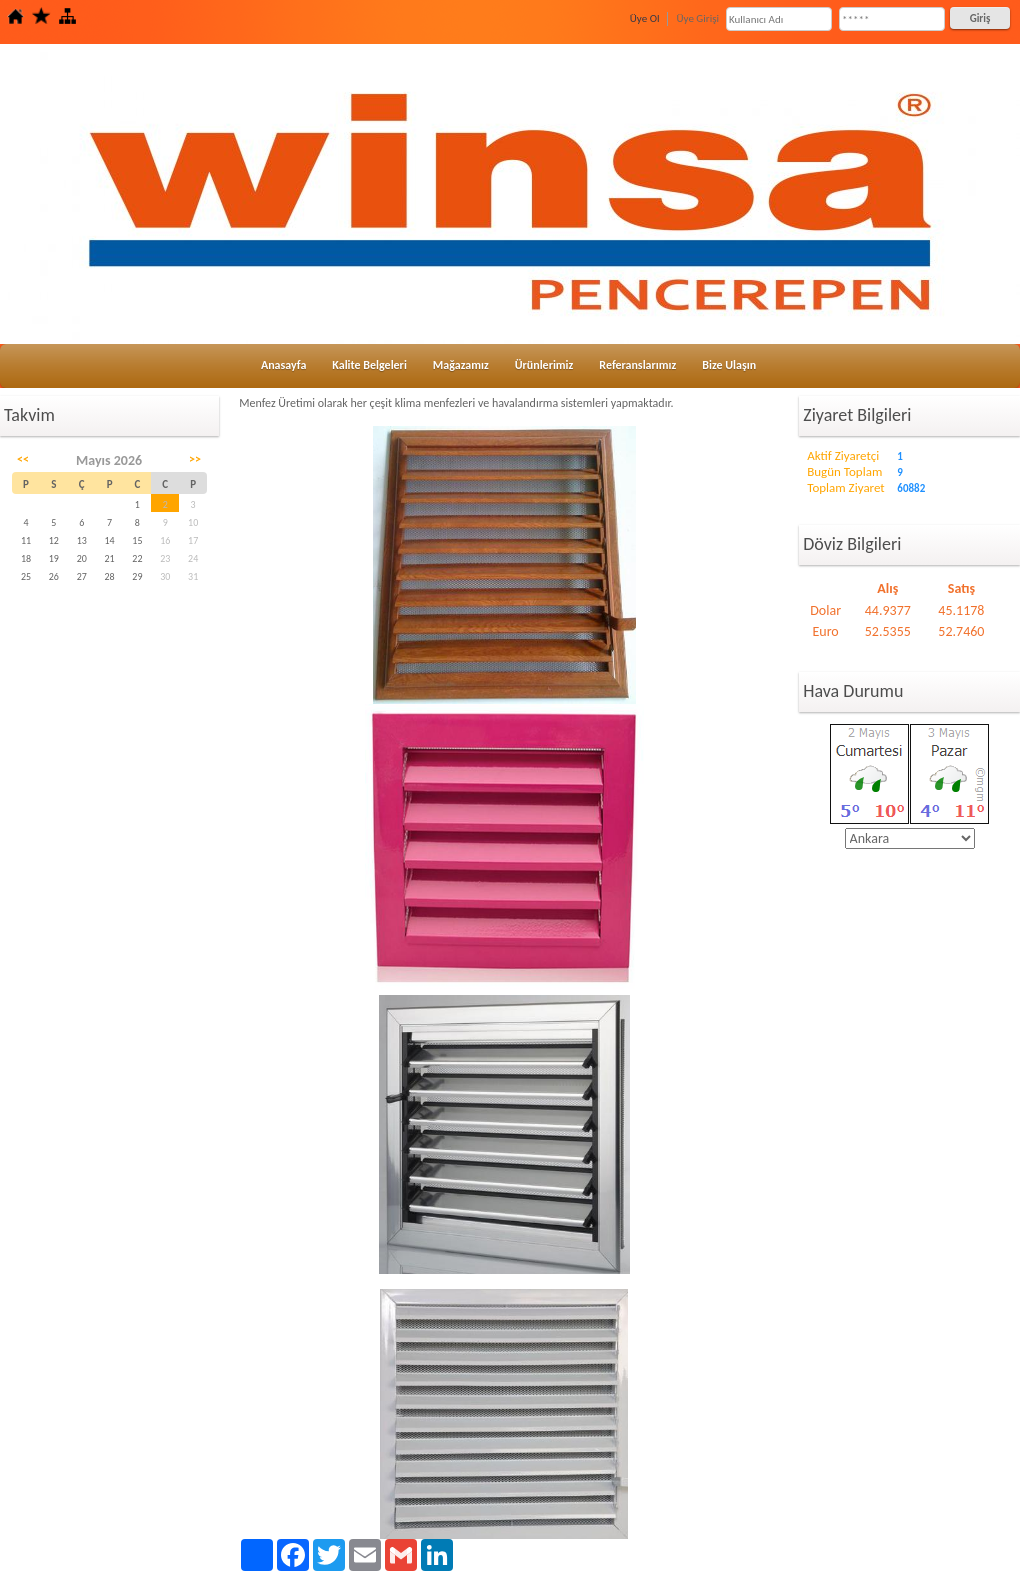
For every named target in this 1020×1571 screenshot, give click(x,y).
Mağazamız (461, 365)
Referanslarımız (637, 365)
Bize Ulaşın (729, 365)
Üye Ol (645, 18)
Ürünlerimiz (544, 365)
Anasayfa (283, 365)
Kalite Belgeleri (369, 365)
